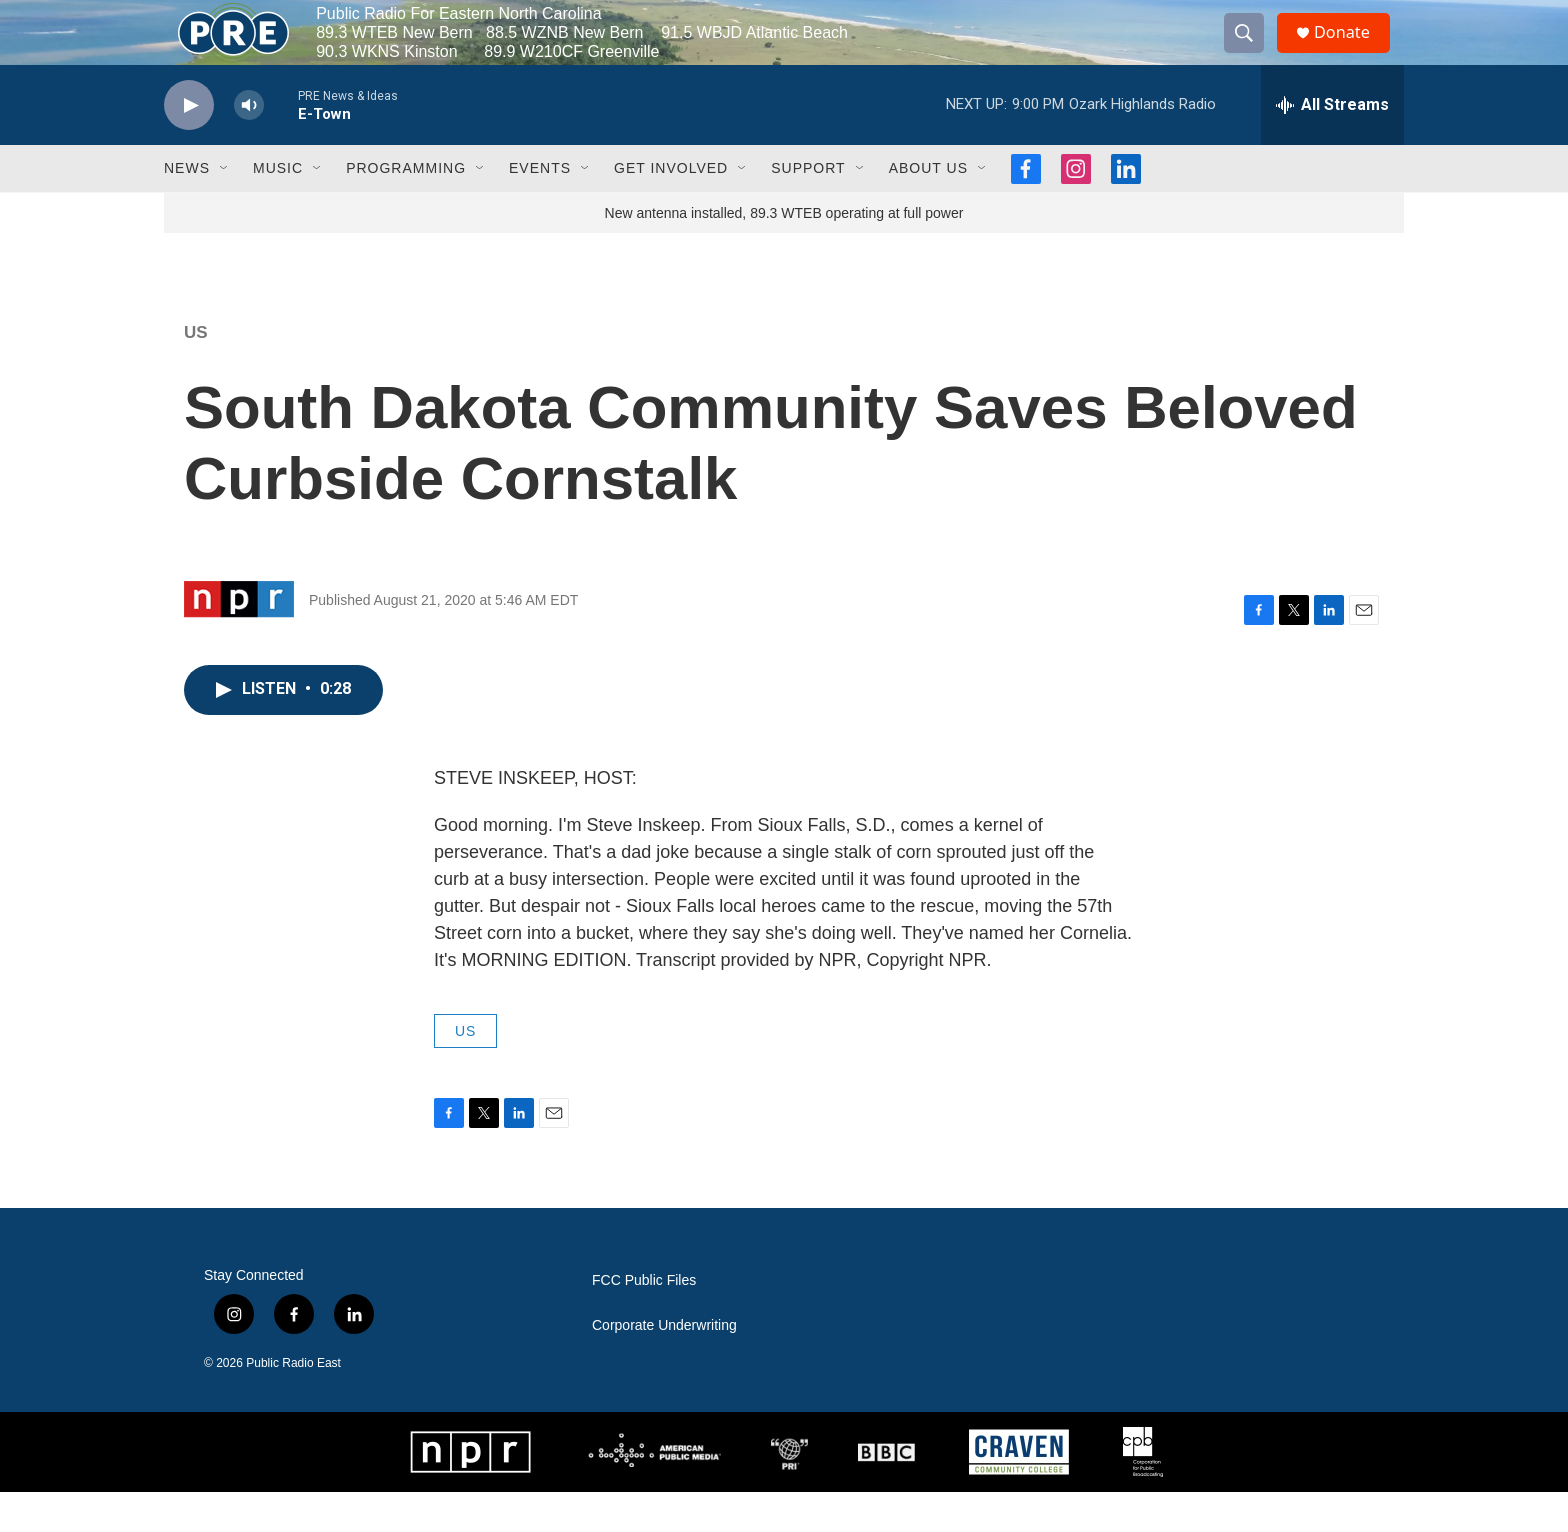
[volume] (249, 145)
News (187, 208)
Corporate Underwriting (664, 1365)
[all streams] (1332, 145)
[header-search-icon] (1252, 53)
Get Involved (671, 208)
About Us (928, 208)
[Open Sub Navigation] (225, 208)
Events (540, 208)
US (196, 372)
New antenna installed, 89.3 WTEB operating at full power (784, 253)
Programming (406, 208)
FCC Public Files (644, 1320)
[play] (189, 145)
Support (808, 208)
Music (278, 208)
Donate (1353, 52)
